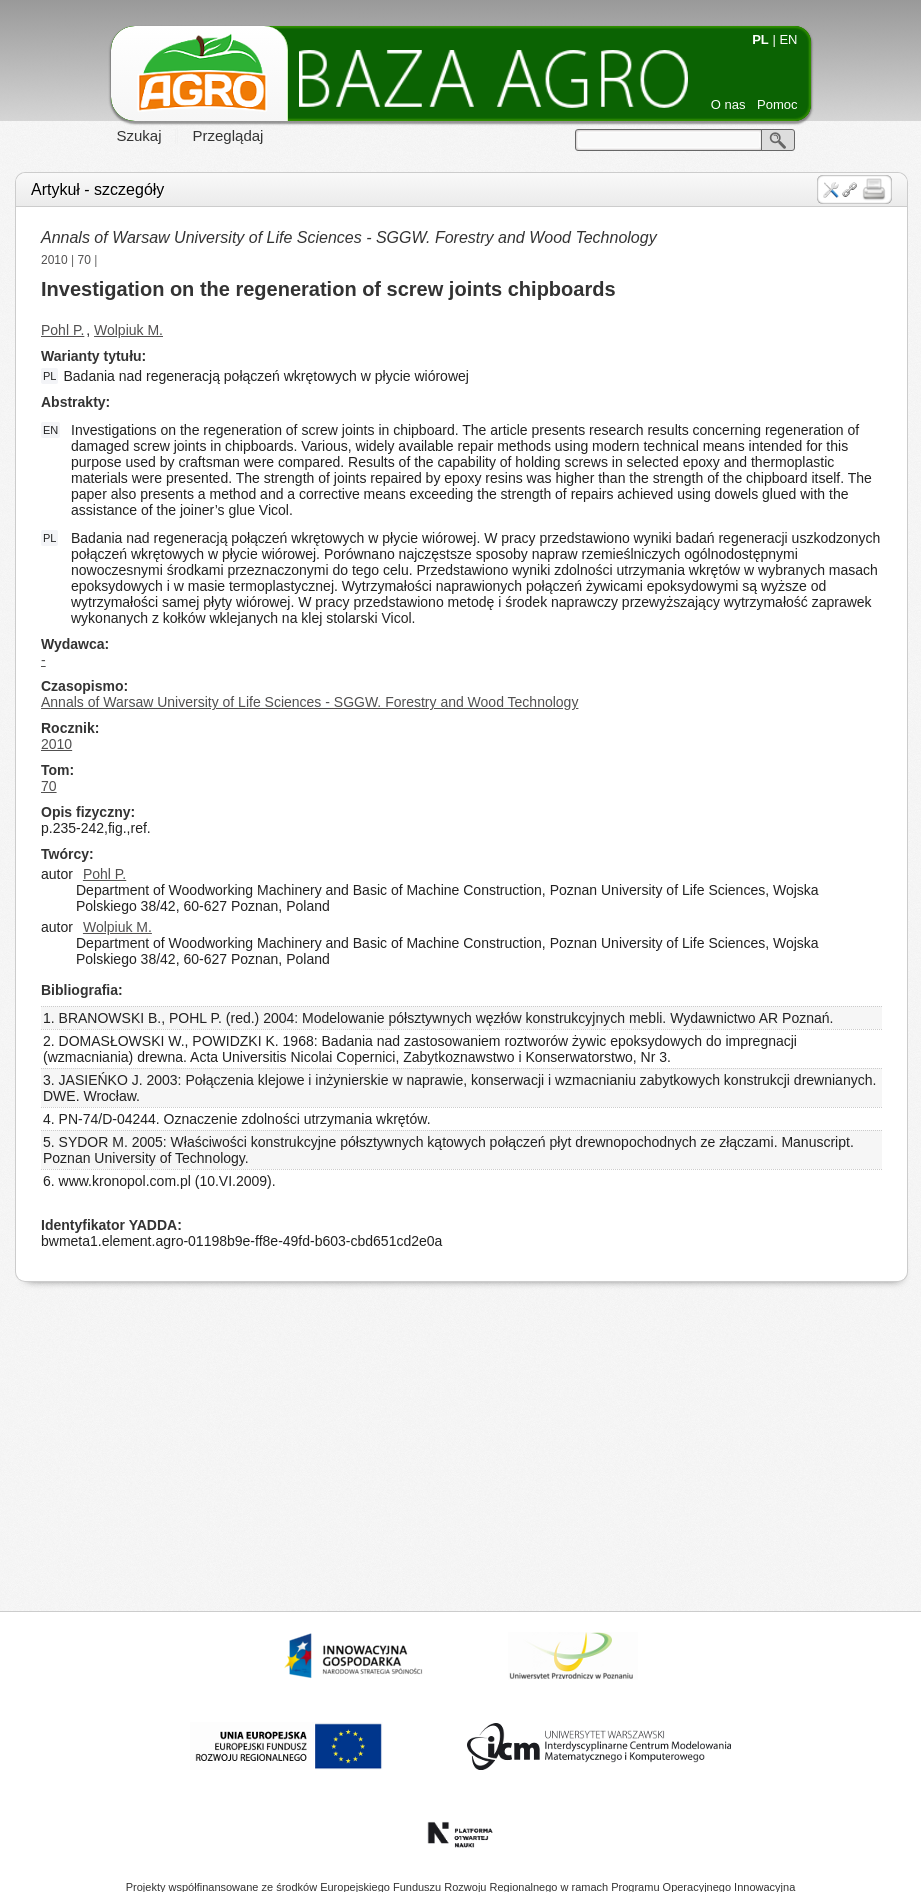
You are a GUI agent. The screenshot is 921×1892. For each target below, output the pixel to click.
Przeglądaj (228, 135)
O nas (728, 104)
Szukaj (139, 135)
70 (84, 260)
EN (788, 39)
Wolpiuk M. (128, 330)
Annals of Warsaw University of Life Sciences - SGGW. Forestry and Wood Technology (349, 237)
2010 (54, 260)
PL (760, 39)
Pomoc (777, 104)
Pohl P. (62, 330)
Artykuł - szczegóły (97, 189)
